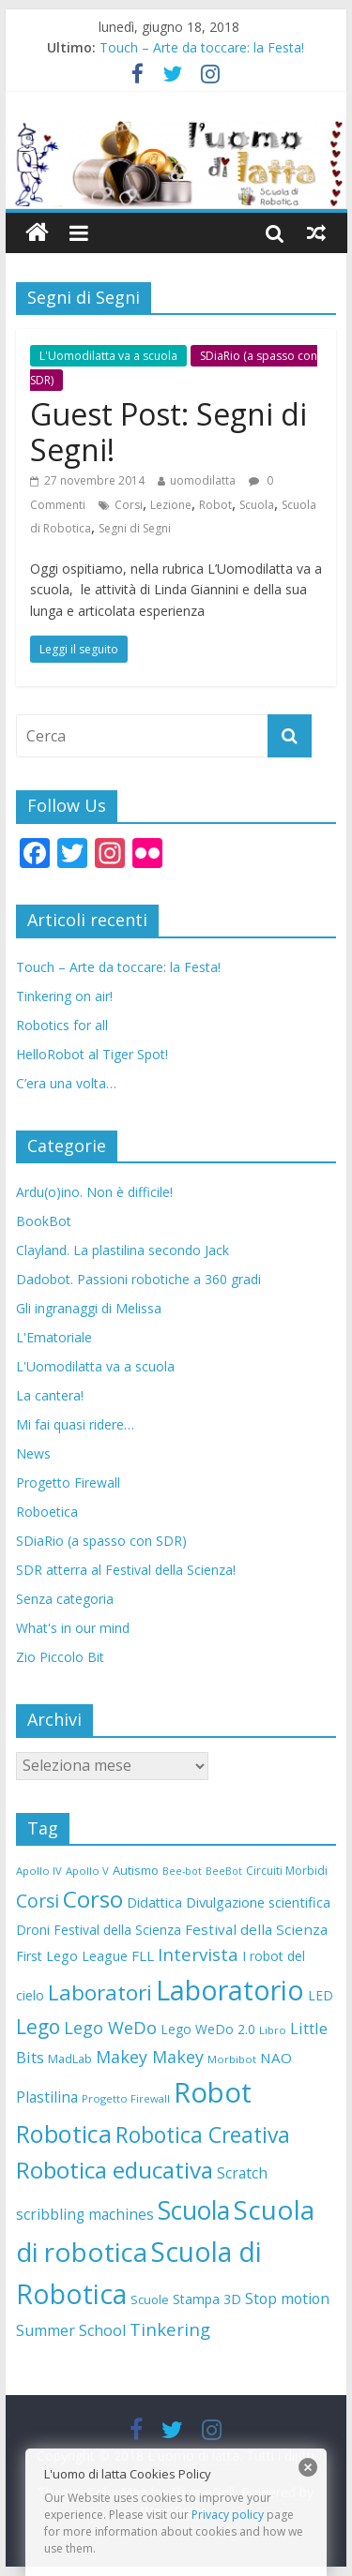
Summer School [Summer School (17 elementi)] (71, 2330)
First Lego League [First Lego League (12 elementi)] (72, 1956)
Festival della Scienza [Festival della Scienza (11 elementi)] (117, 1930)
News (33, 1453)
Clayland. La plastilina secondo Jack (122, 1250)
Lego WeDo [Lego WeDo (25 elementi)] (110, 2027)
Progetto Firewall (68, 1482)
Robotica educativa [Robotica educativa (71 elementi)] (114, 2169)
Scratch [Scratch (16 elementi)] (242, 2173)
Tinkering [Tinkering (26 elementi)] (170, 2329)
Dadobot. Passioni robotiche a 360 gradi (138, 1279)
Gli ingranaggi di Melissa (88, 1308)
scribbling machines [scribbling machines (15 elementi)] (85, 2214)
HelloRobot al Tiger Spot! (92, 1054)
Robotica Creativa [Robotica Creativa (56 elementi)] (202, 2134)
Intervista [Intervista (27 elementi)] (198, 1954)
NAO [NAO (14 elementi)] (276, 2057)
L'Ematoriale (54, 1337)
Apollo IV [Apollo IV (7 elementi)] (39, 1871)
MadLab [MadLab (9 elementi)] (70, 2058)
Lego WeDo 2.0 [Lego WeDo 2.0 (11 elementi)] (208, 2029)
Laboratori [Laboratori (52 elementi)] (100, 1992)
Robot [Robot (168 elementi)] (213, 2092)
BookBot (43, 1221)
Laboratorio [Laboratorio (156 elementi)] (230, 1989)
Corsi (129, 505)
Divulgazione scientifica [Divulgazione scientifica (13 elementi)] (258, 1902)
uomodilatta (203, 480)
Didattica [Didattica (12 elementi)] (154, 1902)
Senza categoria (65, 1599)
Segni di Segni (135, 528)
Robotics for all (62, 1025)
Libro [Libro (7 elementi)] (272, 2030)
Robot (215, 505)
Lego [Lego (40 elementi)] (38, 2027)
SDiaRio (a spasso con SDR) (101, 1541)
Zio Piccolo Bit (60, 1657)
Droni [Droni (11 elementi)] (33, 1930)
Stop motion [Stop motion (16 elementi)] (287, 2298)
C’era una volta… (66, 1083)
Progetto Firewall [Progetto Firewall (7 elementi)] (126, 2098)
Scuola (256, 505)
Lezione (170, 505)
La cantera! (50, 1395)
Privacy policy (227, 2515)
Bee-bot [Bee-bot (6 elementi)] (182, 1871)
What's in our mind (73, 1628)
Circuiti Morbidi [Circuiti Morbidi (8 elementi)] (287, 1871)
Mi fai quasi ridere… (75, 1424)
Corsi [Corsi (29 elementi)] (37, 1900)
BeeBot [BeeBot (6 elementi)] (224, 1871)
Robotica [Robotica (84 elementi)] (64, 2133)
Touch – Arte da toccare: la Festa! (201, 47)
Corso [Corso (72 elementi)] (93, 1898)
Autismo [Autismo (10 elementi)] (136, 1870)
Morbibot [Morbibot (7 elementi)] (231, 2059)
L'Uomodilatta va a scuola (108, 356)
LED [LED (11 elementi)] (320, 1995)
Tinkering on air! (64, 996)
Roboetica (47, 1511)
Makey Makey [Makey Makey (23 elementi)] (150, 2056)
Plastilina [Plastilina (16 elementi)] (47, 2097)
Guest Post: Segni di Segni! (168, 432)
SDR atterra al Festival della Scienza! (126, 1570)
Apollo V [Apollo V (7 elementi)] (87, 1871)
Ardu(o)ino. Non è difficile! (94, 1192)
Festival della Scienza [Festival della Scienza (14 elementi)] (256, 1929)
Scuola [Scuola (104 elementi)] (194, 2210)
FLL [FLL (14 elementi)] (142, 1955)
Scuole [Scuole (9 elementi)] (149, 2299)
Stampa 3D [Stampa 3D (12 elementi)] (207, 2299)
